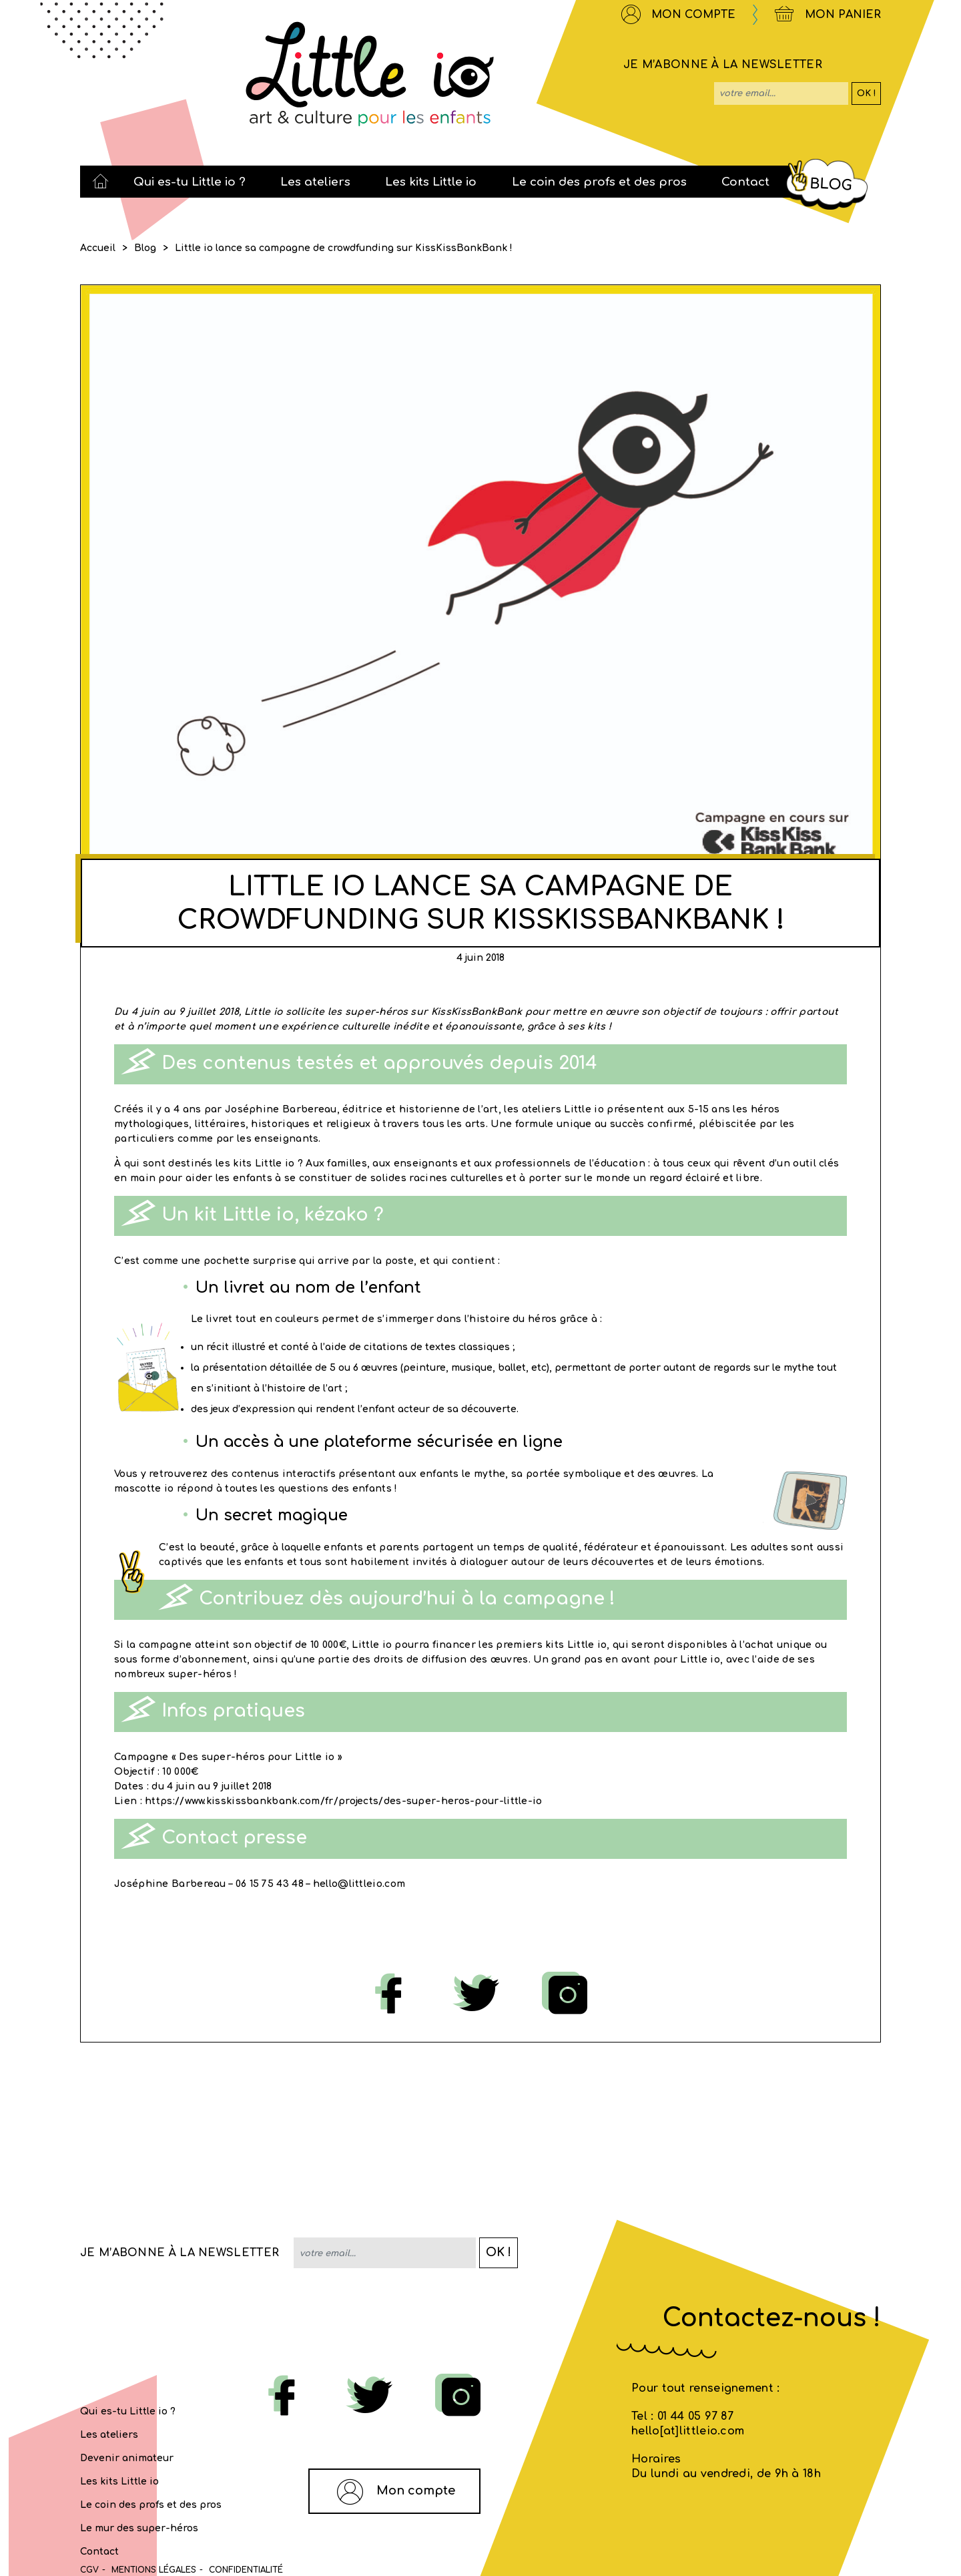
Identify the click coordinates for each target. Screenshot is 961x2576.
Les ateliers (109, 2435)
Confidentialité (246, 2570)
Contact (99, 2552)
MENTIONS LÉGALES (153, 2570)
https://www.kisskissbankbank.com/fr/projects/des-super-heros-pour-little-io (344, 1801)
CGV (89, 2570)
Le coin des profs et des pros (151, 2505)
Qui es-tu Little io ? (128, 2411)
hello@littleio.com (359, 1884)
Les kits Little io (119, 2482)
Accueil (97, 248)
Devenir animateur (127, 2458)
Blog (145, 248)
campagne (165, 1645)
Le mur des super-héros (139, 2528)
